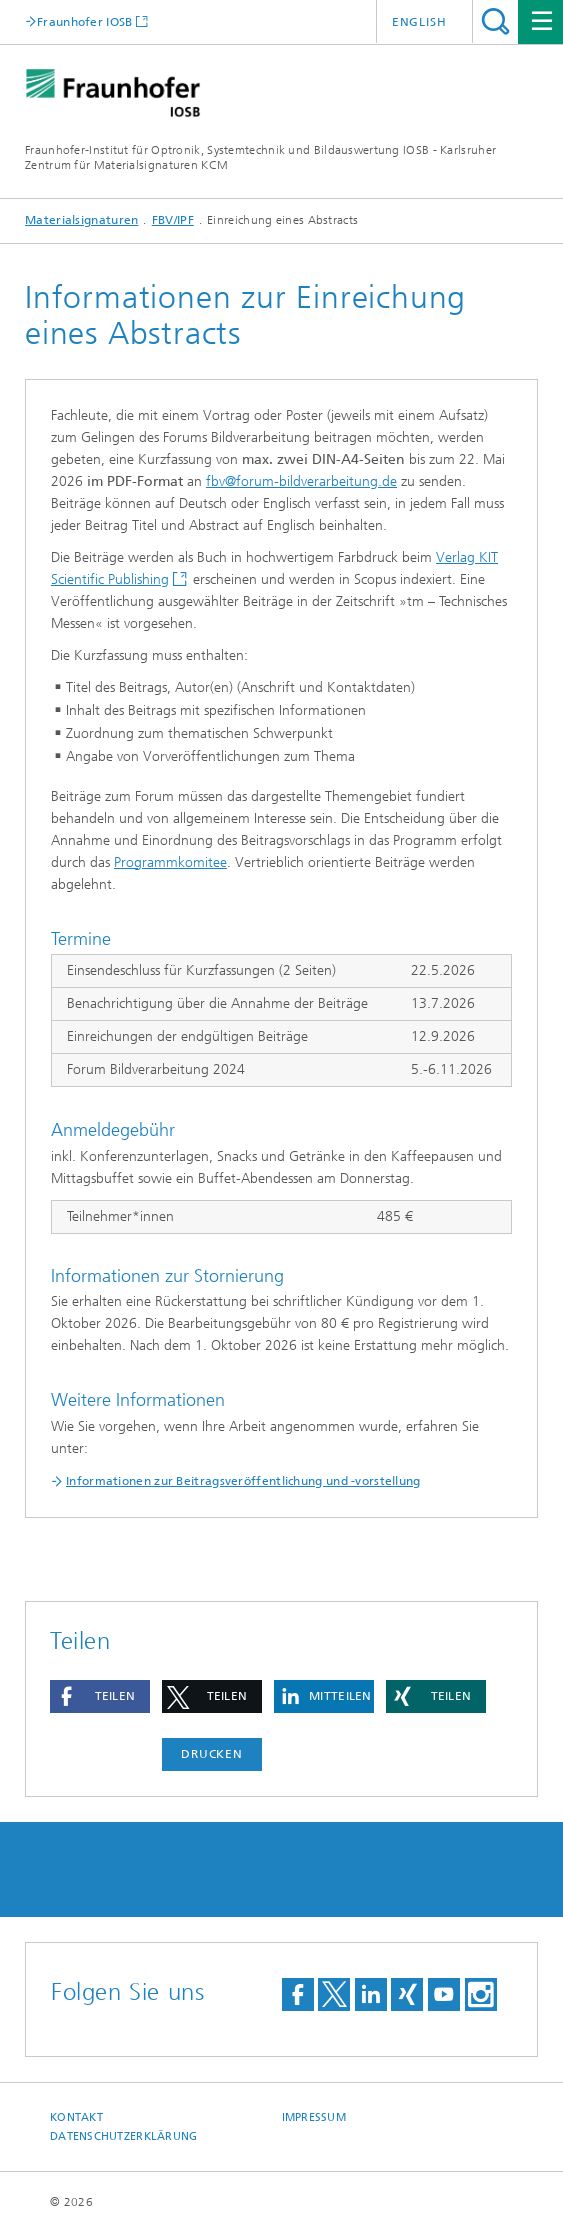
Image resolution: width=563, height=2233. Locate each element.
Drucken (212, 1754)
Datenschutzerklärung (124, 2136)
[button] (100, 1696)
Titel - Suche (495, 21)
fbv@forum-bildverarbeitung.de (301, 481)
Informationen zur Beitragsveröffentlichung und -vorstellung (243, 1481)
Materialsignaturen (81, 220)
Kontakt (76, 2117)
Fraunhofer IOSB (85, 21)
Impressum (314, 2117)
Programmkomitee (170, 862)
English (419, 22)
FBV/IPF (173, 220)
